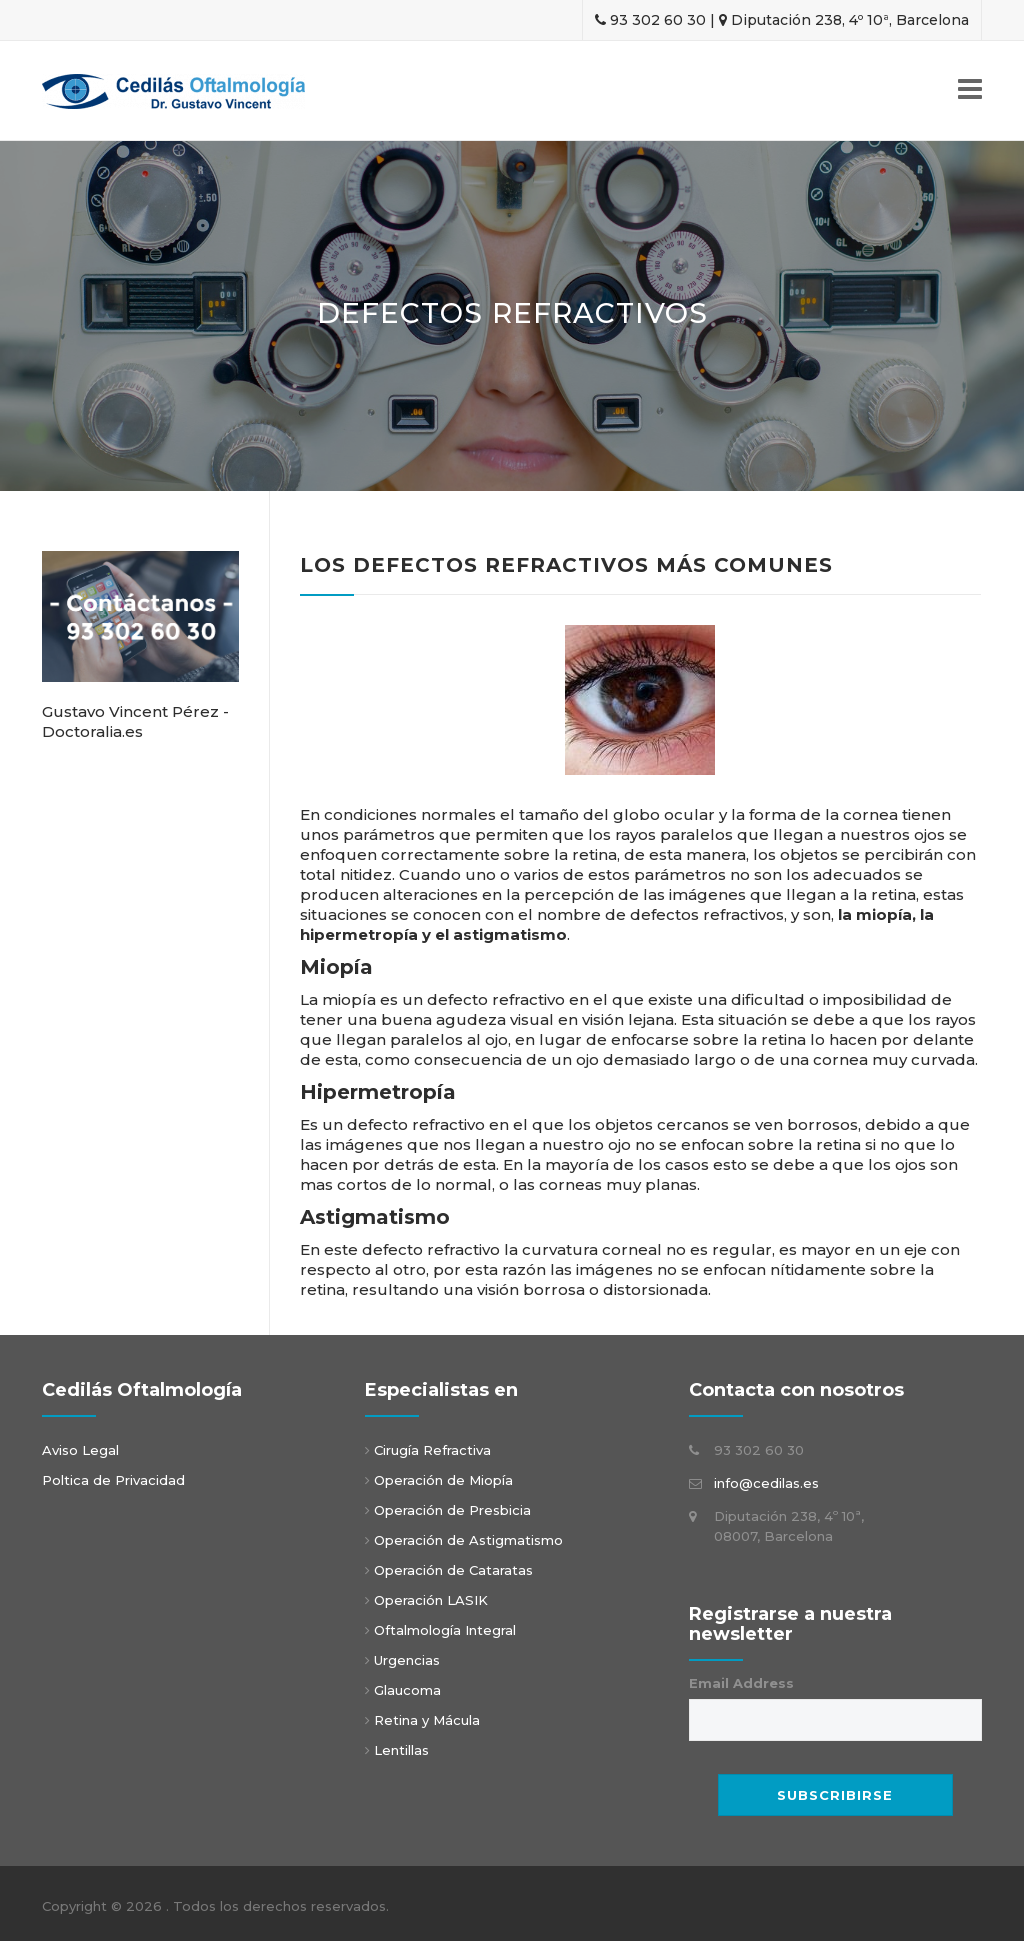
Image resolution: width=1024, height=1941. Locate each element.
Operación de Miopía (443, 1480)
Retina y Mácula (425, 1720)
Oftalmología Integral (443, 1630)
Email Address (741, 1683)
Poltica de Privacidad (113, 1480)
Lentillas (399, 1750)
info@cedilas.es (766, 1483)
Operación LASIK (431, 1600)
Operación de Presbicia (452, 1510)
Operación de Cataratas (451, 1570)
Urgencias (405, 1660)
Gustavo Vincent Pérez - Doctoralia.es (135, 721)
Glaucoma (405, 1690)
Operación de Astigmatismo (468, 1540)
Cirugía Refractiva (432, 1450)
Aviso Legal (80, 1450)
